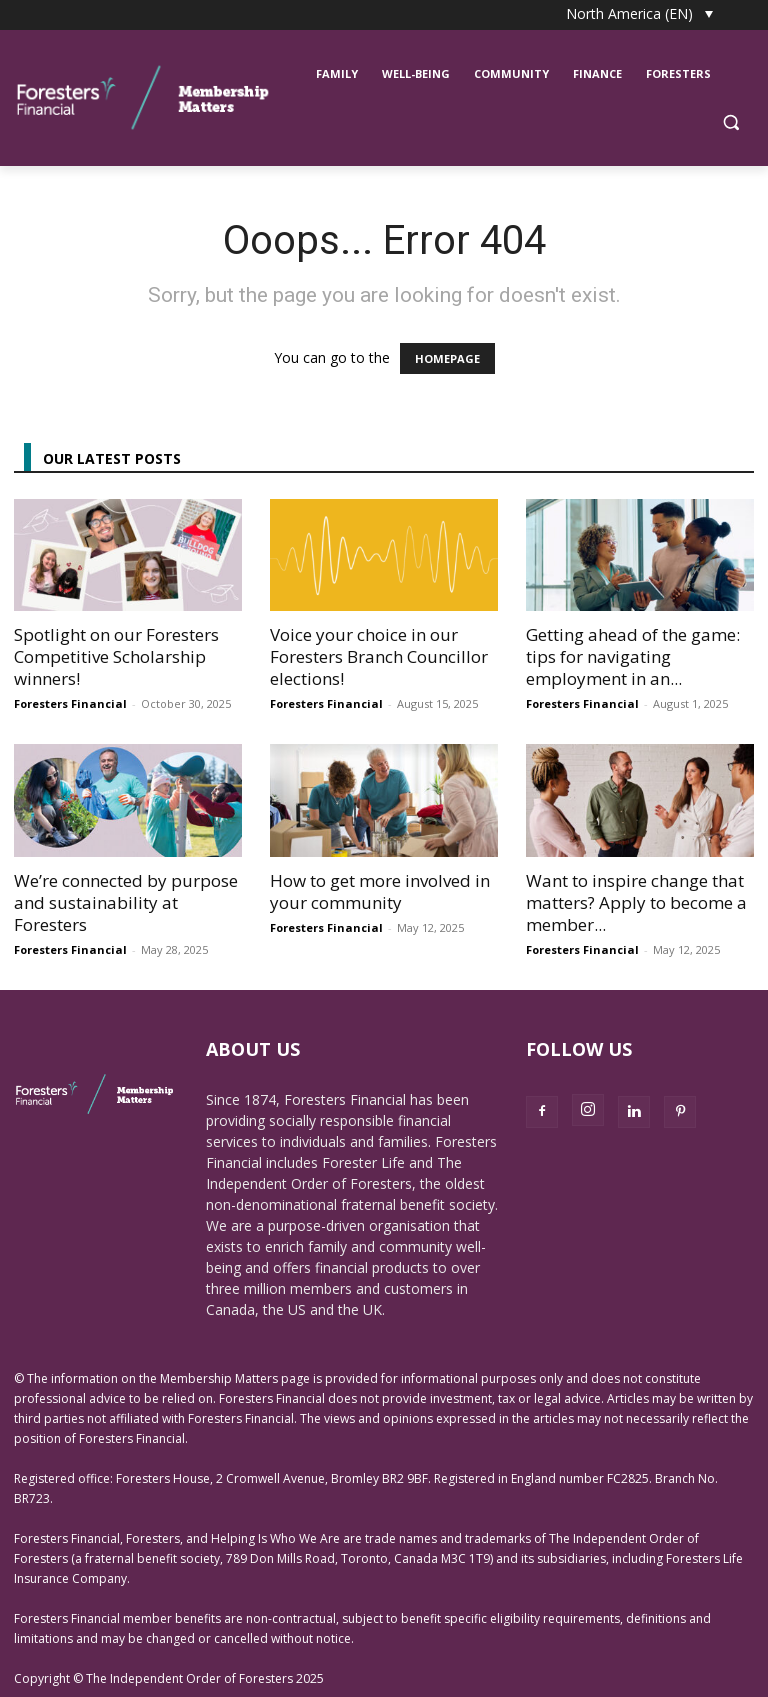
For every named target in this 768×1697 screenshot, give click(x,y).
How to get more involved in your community (380, 891)
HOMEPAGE (447, 358)
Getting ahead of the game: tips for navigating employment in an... (633, 656)
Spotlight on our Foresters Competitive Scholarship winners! (116, 656)
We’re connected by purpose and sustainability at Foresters (126, 902)
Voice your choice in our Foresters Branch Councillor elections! (379, 656)
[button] (730, 122)
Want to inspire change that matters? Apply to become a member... (636, 902)
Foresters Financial (70, 703)
